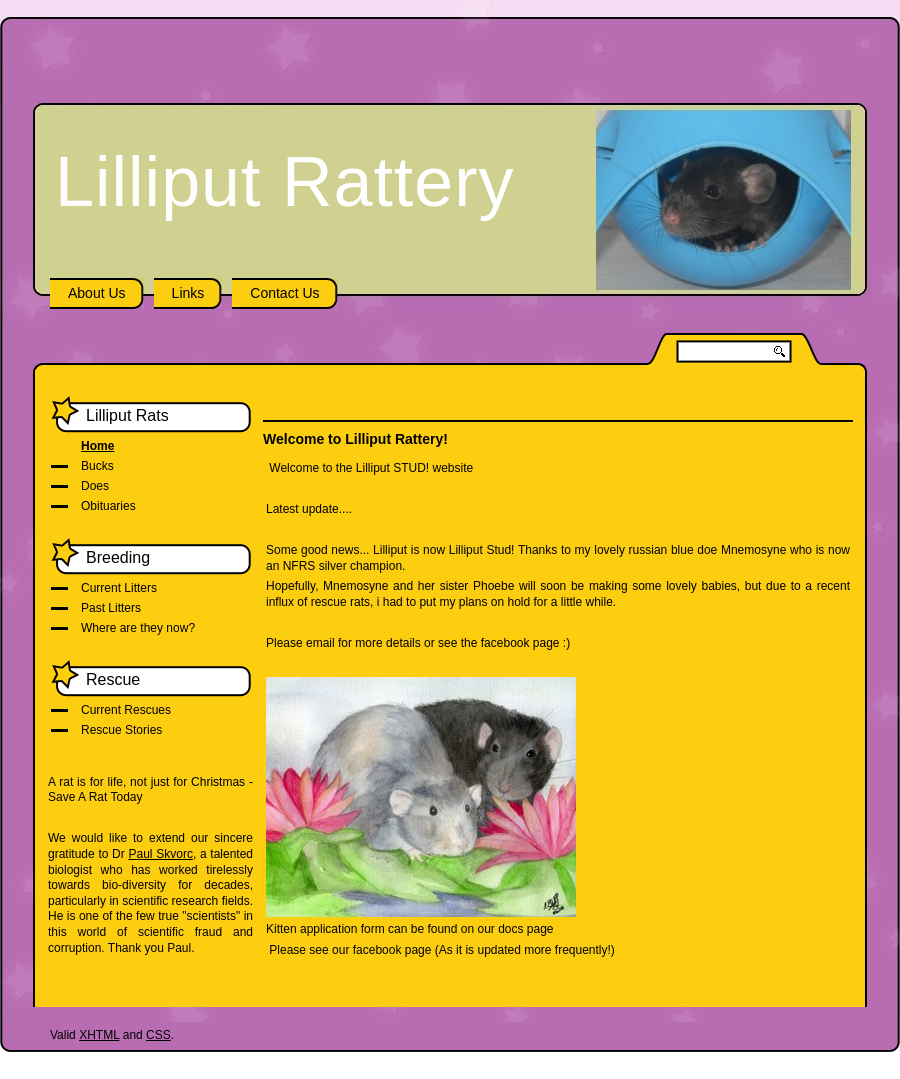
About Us (97, 293)
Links (188, 293)
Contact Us (284, 293)
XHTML (99, 1035)
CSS (158, 1035)
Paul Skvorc (160, 854)
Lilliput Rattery (285, 182)
